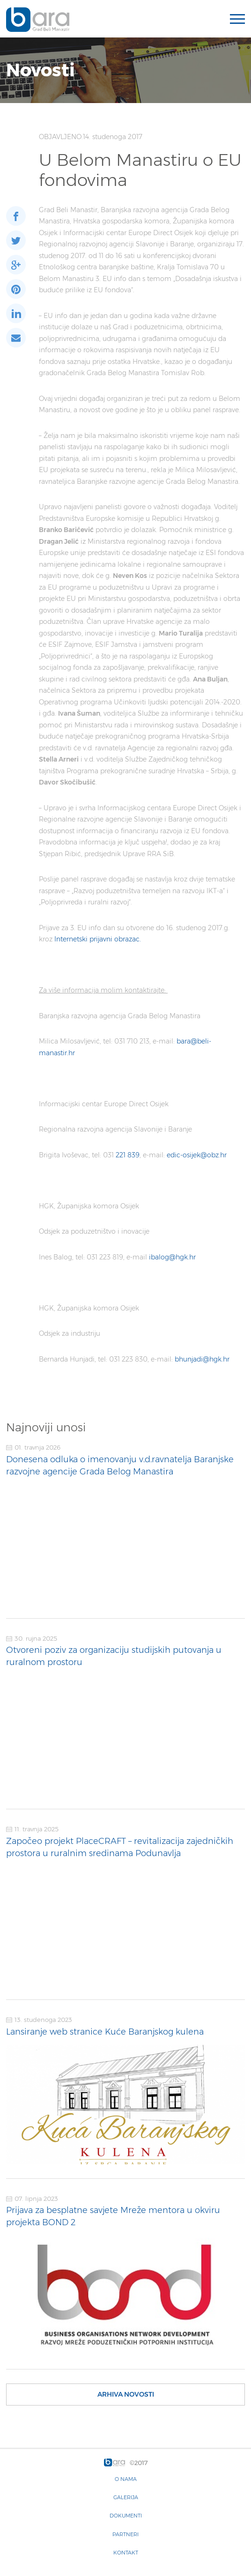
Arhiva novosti (125, 2394)
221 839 (127, 1155)
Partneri (125, 2534)
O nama (126, 2479)
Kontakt (125, 2552)
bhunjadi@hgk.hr (202, 1359)
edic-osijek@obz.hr (197, 1155)
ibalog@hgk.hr (172, 1257)
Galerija (125, 2497)
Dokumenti (126, 2515)
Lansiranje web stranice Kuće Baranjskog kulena (105, 2032)
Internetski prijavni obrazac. (97, 939)
